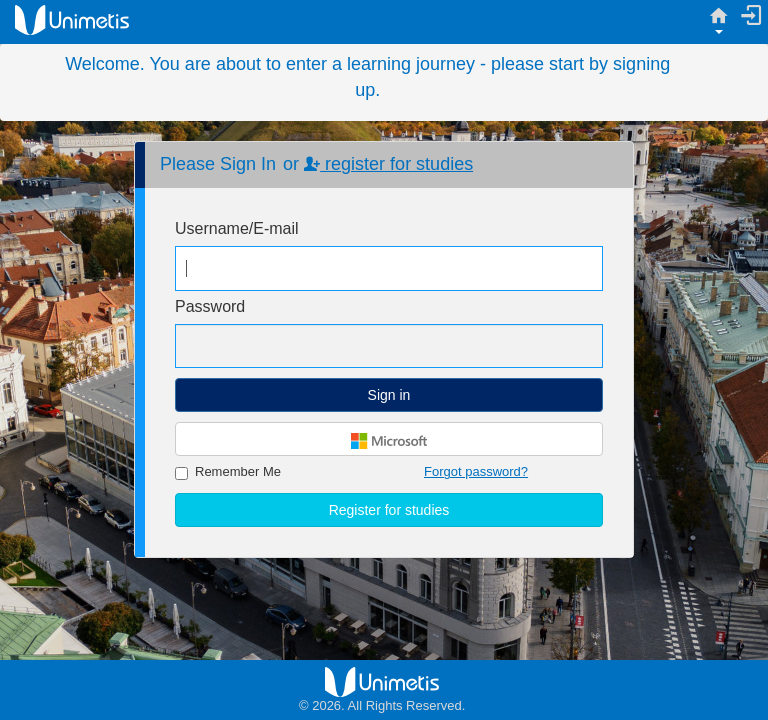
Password (210, 306)
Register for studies (389, 510)
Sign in (389, 395)
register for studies (388, 164)
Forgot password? (476, 471)
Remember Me (228, 472)
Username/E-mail (237, 228)
